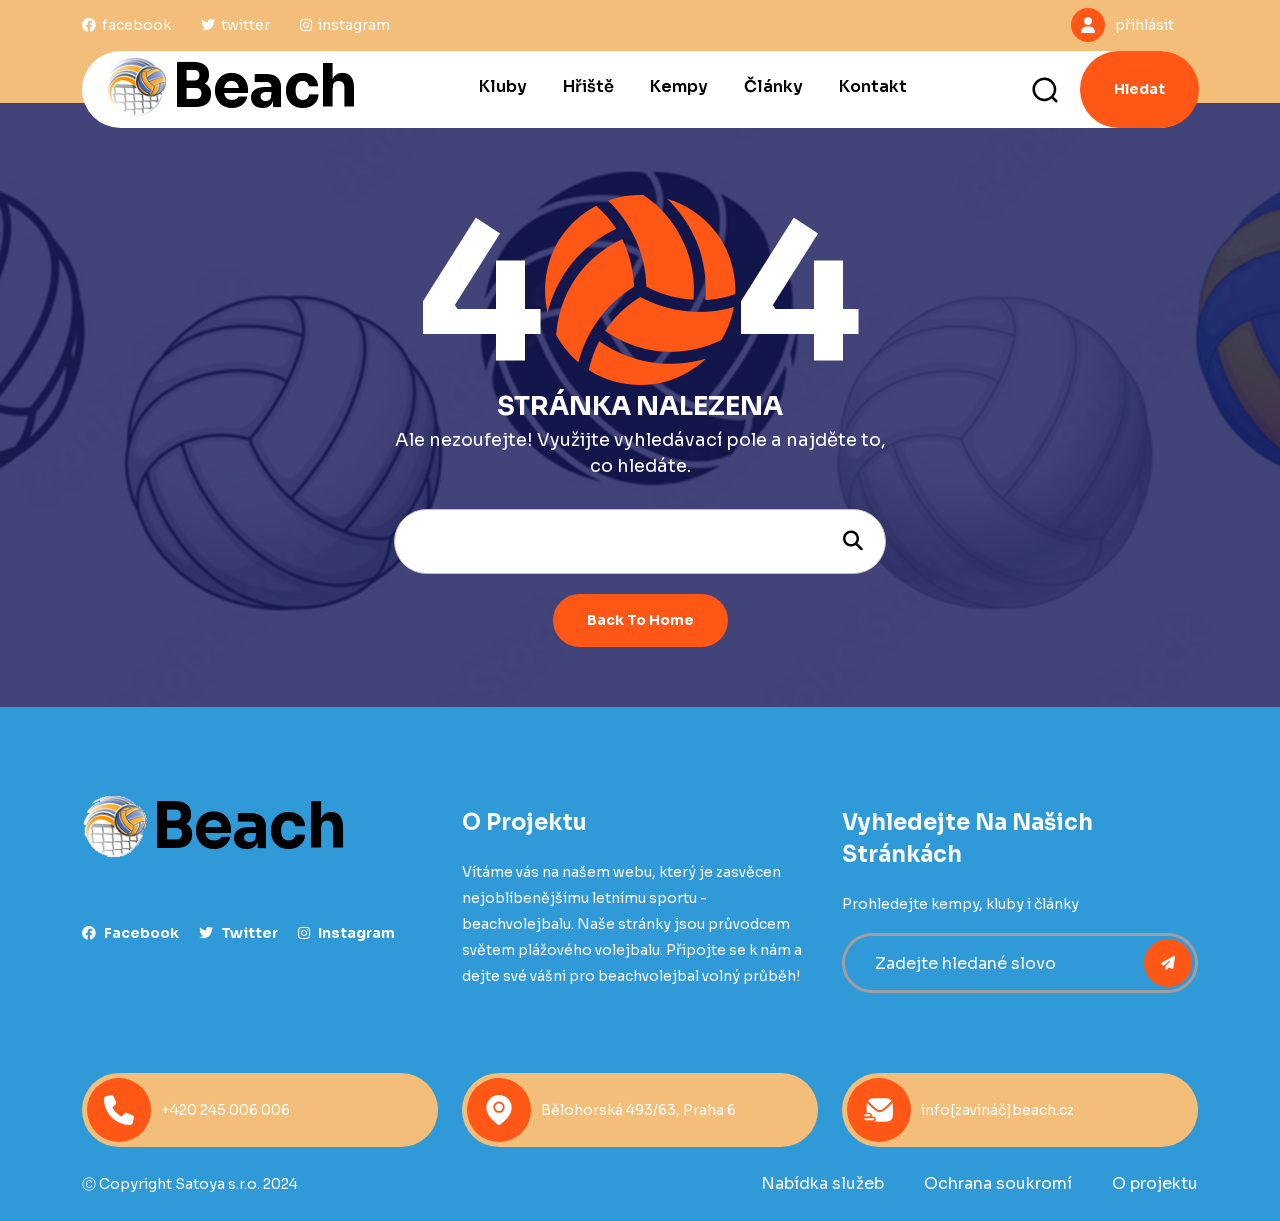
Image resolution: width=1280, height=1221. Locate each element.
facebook (130, 933)
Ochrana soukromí (998, 1183)
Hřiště (588, 86)
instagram (346, 933)
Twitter (238, 933)
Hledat (1139, 89)
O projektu (1155, 1183)
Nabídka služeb (822, 1183)
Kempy (679, 86)
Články (773, 86)
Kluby (503, 86)
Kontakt (873, 86)
